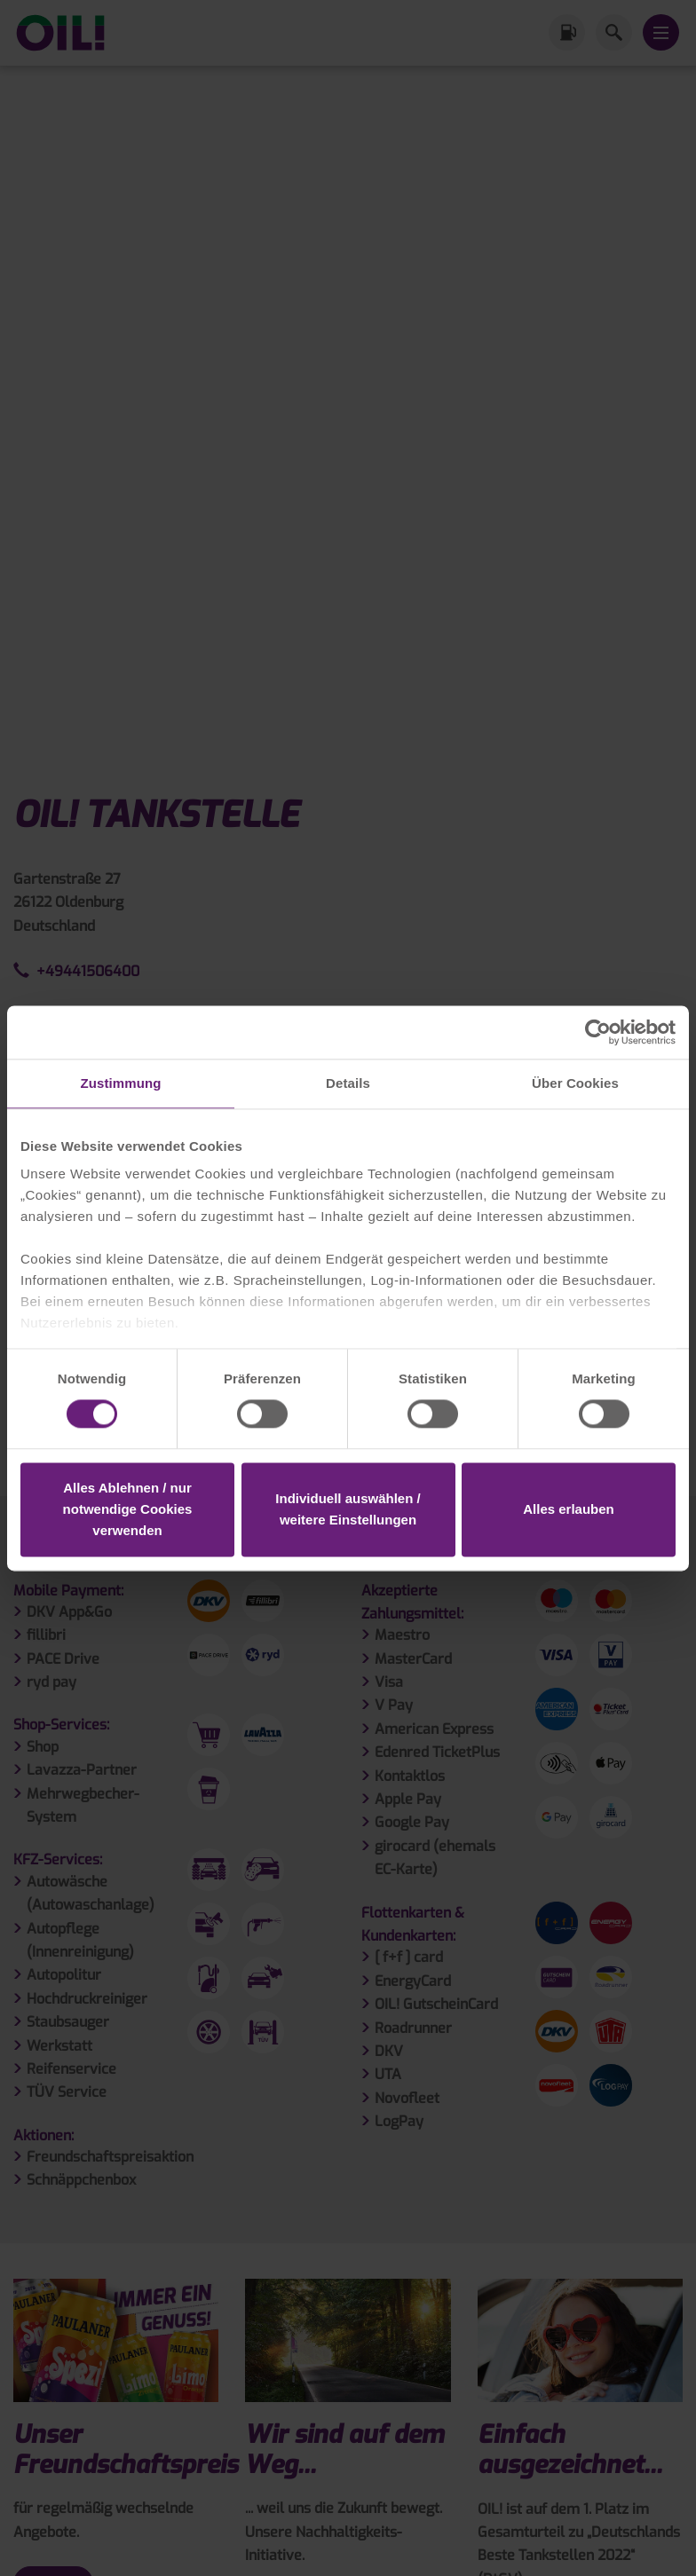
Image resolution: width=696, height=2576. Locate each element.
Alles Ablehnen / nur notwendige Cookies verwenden (128, 1509)
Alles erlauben (568, 1508)
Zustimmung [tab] (121, 1083)
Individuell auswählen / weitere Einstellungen (347, 1509)
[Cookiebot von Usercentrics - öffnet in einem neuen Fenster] (598, 1032)
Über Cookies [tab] (575, 1083)
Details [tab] (348, 1083)
